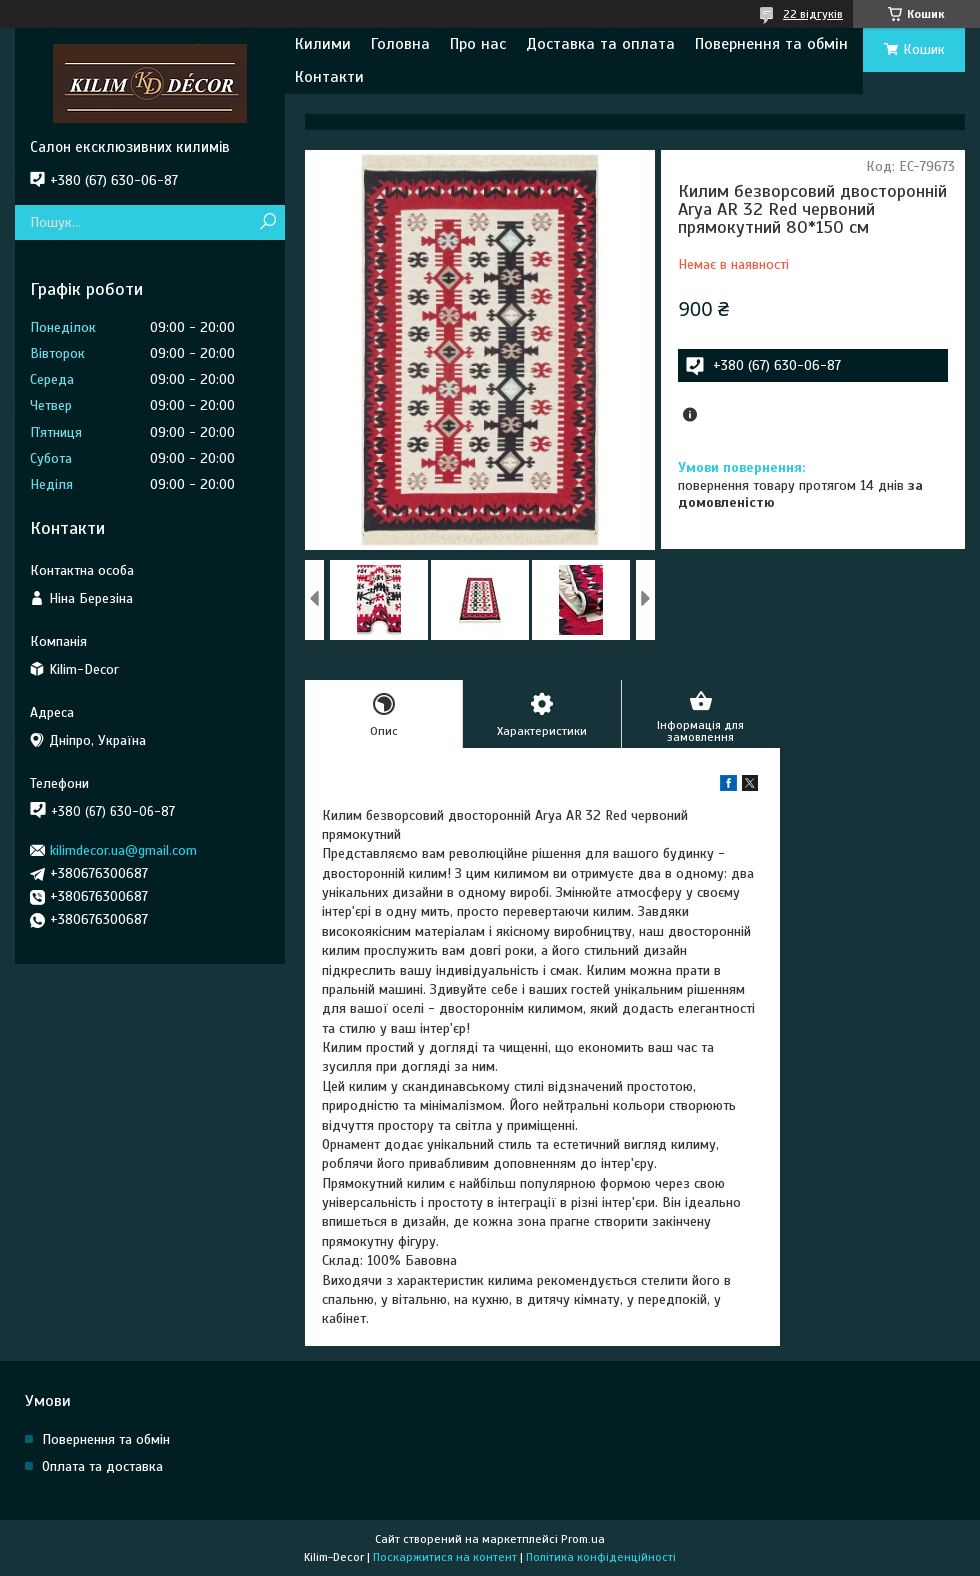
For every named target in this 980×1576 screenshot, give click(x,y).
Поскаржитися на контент (445, 1557)
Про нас (478, 44)
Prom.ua (583, 1539)
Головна (400, 44)
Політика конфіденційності (601, 1557)
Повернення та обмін (771, 44)
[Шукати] (267, 222)
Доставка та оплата (600, 44)
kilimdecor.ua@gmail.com (123, 850)
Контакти (329, 77)
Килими (323, 44)
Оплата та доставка (102, 1466)
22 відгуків (813, 14)
